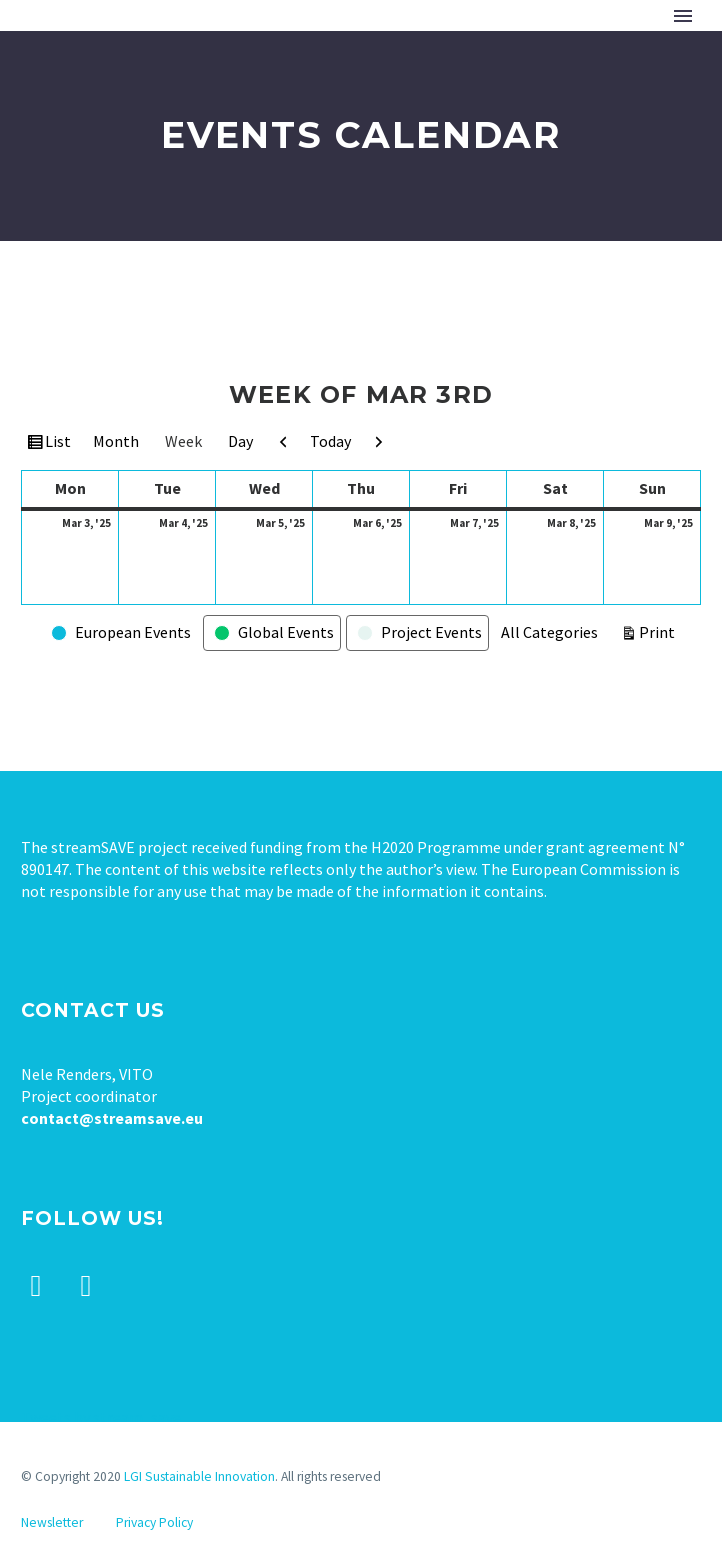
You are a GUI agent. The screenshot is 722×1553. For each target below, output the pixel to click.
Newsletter (52, 1522)
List (59, 444)
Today (330, 441)
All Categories (549, 632)
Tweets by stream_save (101, 1417)
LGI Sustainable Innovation (199, 1476)
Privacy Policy (154, 1522)
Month (116, 441)
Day (240, 441)
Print (660, 630)
